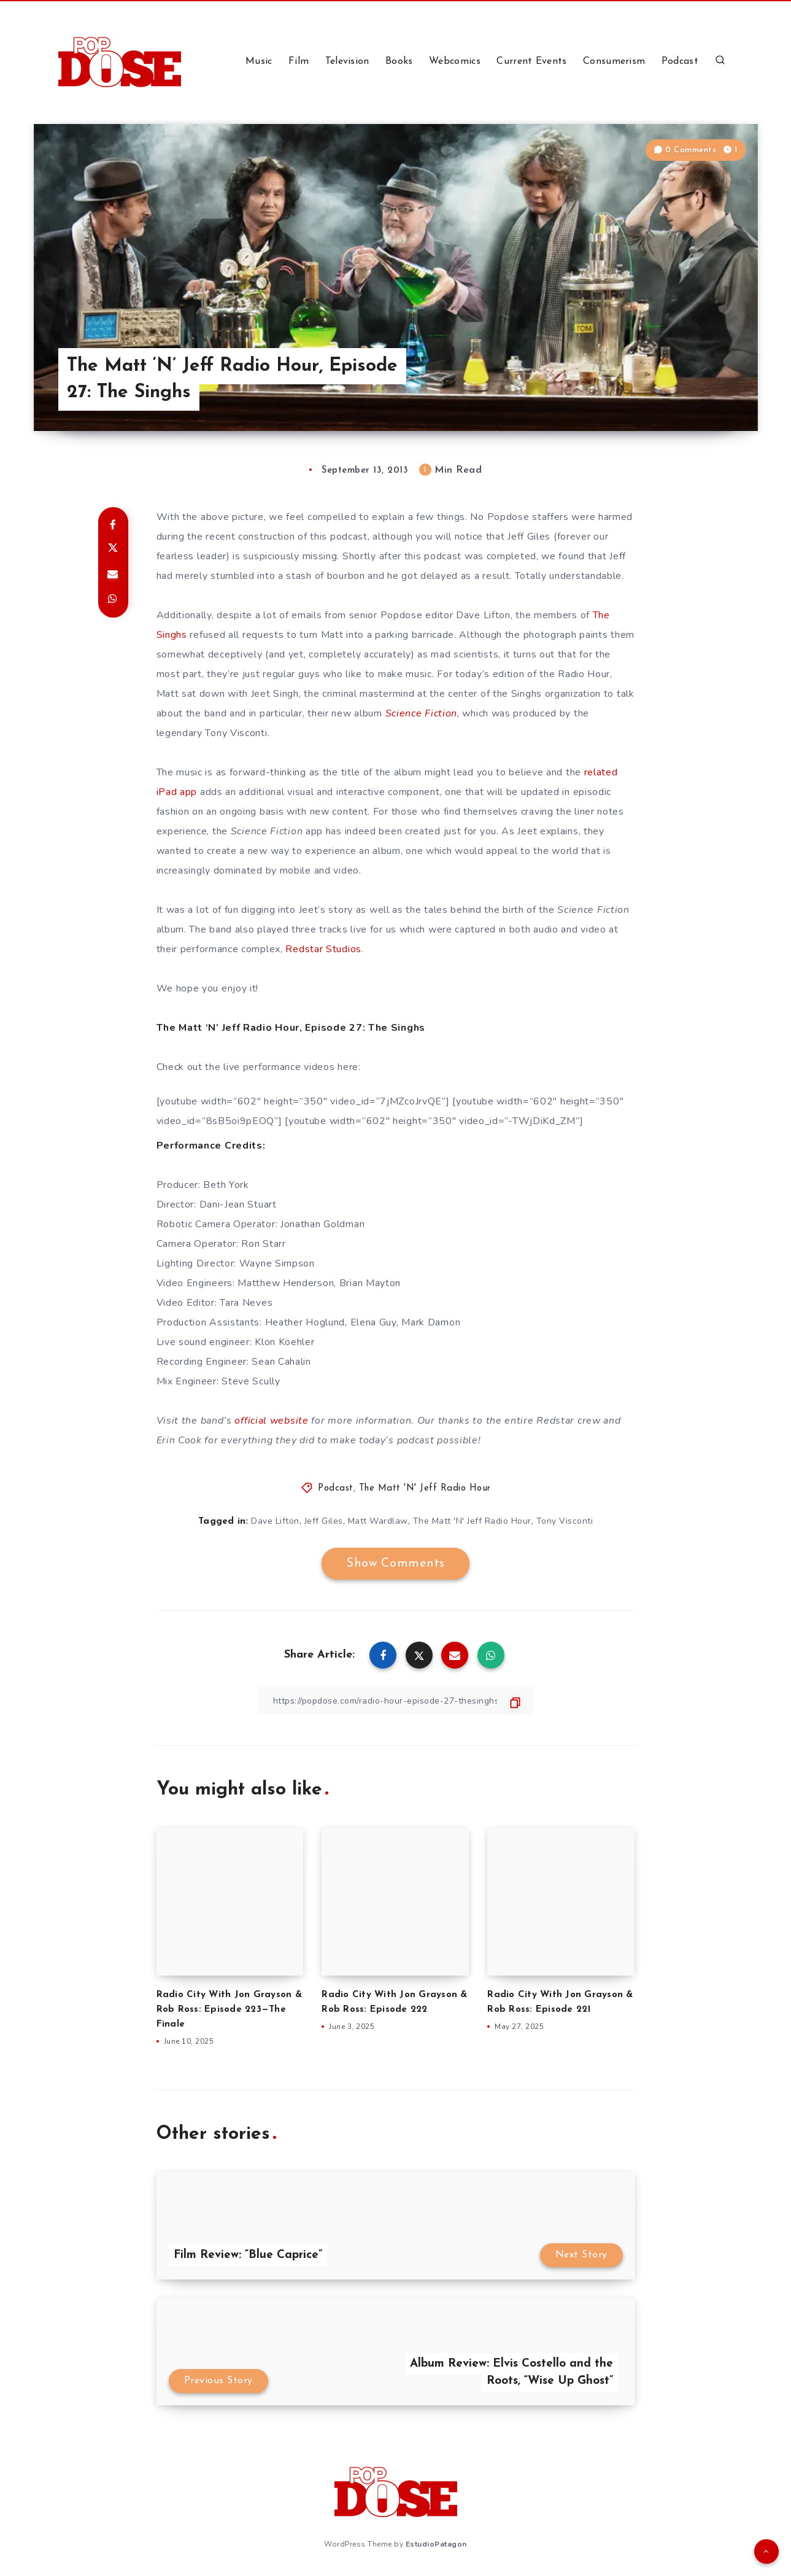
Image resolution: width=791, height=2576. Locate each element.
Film (298, 61)
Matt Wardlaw (378, 1521)
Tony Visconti (564, 1521)
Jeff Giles (323, 1521)
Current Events (531, 61)
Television (347, 61)
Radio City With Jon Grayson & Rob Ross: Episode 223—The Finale (229, 2009)
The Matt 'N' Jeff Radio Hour (425, 1488)
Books (399, 61)
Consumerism (614, 61)
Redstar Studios (323, 949)
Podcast (680, 61)
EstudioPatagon (436, 2544)
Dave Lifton (275, 1521)
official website (271, 1420)
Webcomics (454, 61)
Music (258, 61)
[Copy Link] (396, 1701)
